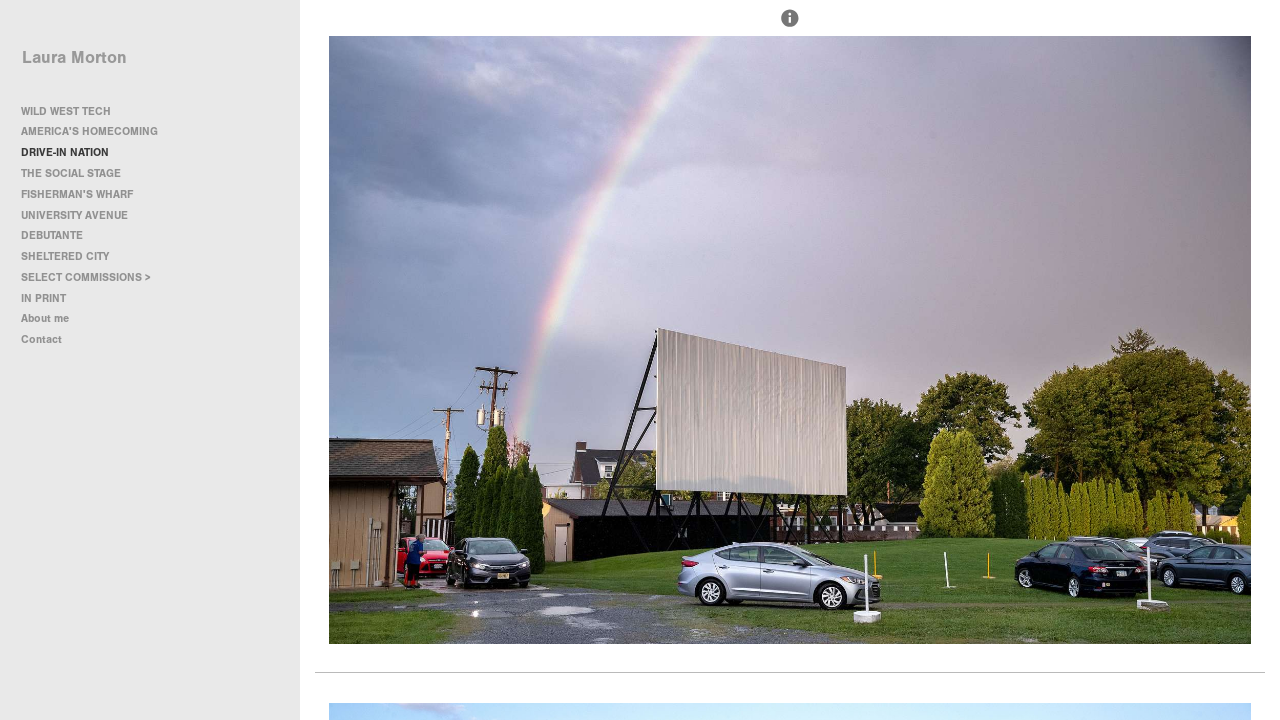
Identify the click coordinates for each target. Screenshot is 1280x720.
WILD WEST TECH (66, 111)
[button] (790, 27)
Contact (41, 339)
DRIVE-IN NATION (65, 152)
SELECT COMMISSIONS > (93, 277)
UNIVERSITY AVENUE (74, 215)
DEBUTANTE (52, 235)
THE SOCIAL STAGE (71, 173)
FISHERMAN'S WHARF (77, 194)
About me (45, 318)
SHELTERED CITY (65, 256)
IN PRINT (43, 298)
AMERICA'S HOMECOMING (89, 131)
